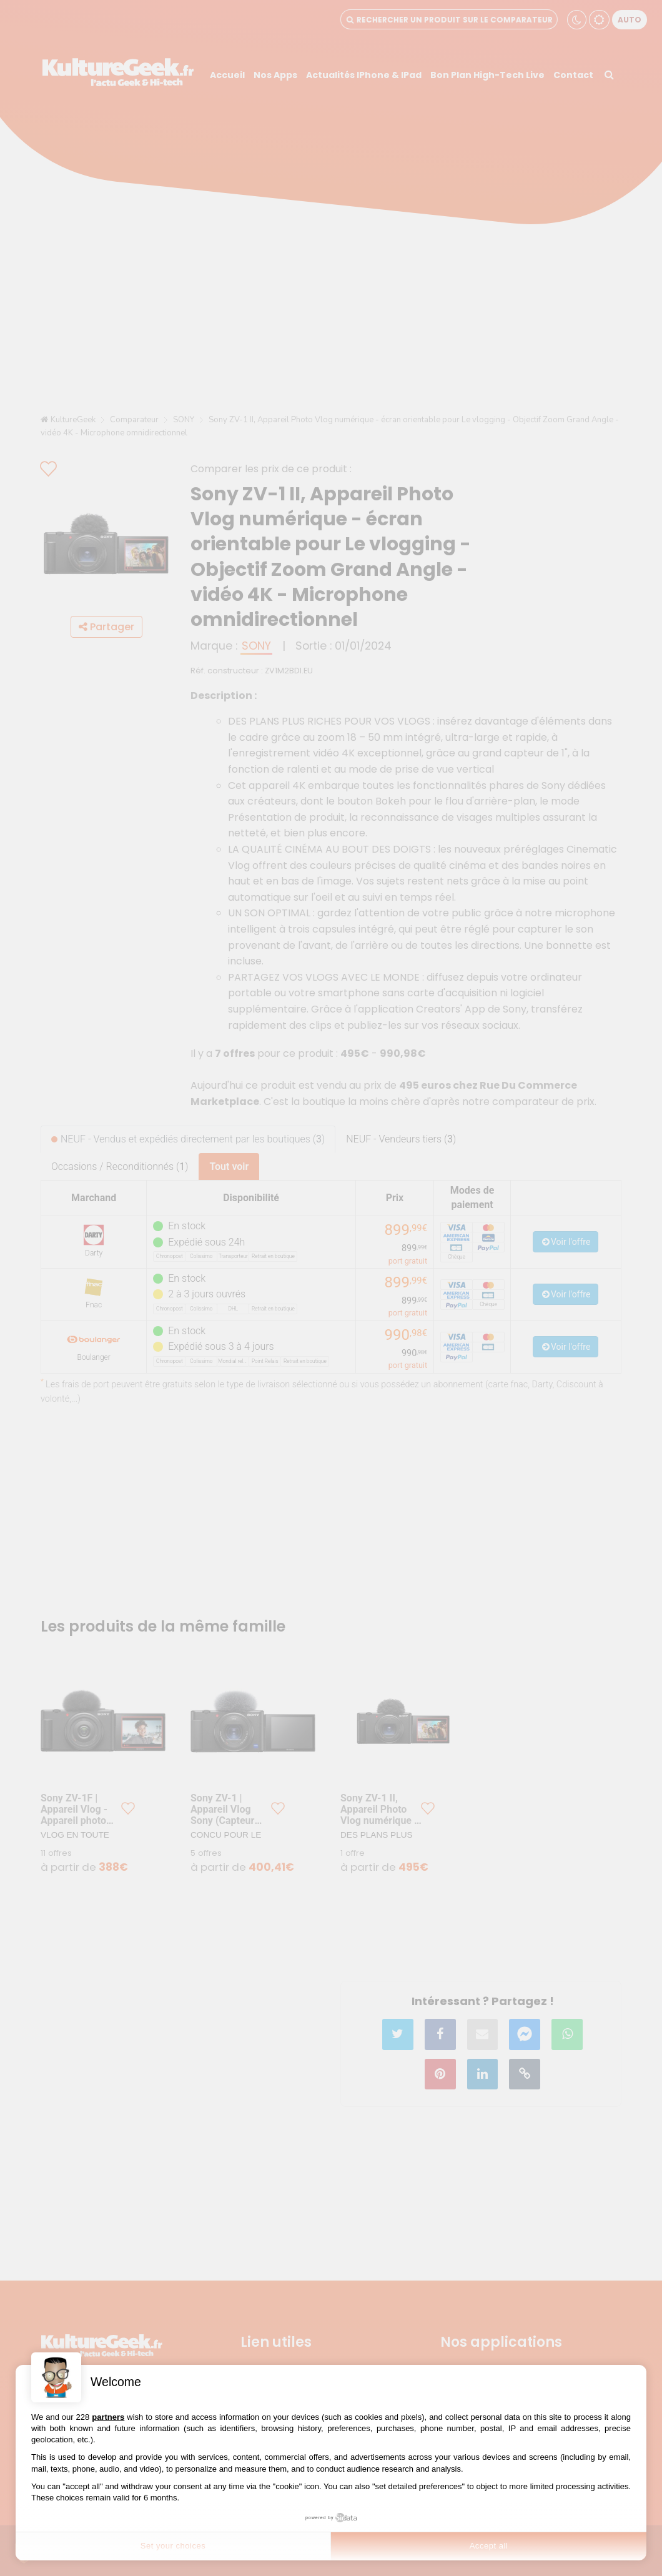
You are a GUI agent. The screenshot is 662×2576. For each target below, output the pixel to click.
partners (108, 2417)
